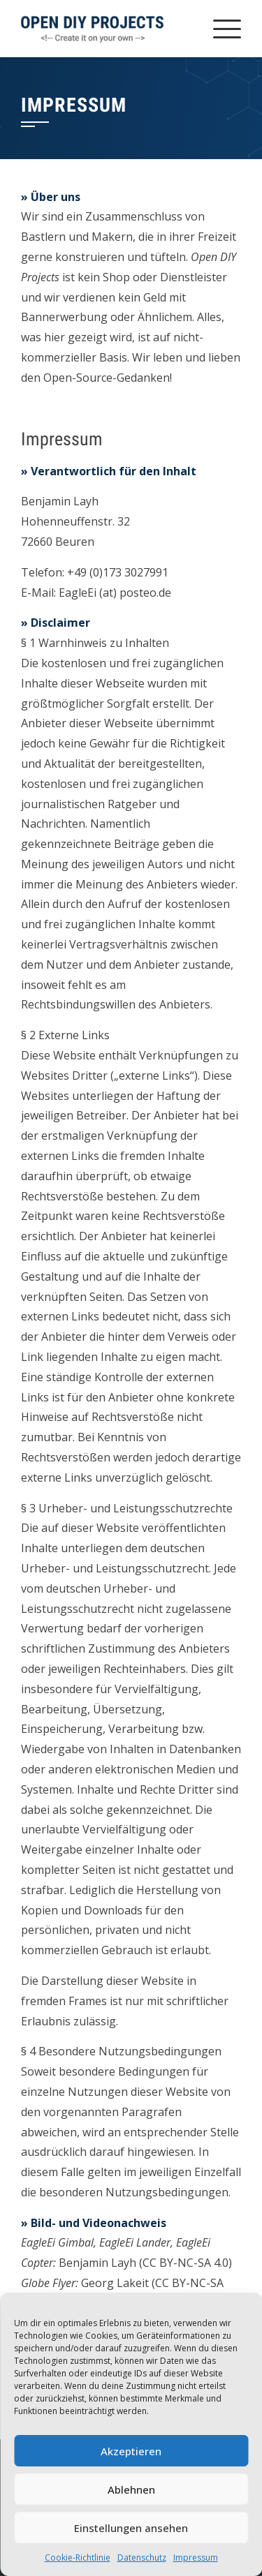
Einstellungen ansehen (131, 2528)
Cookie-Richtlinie (77, 2557)
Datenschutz (141, 2557)
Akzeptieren (131, 2451)
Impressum (195, 2557)
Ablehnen (131, 2489)
